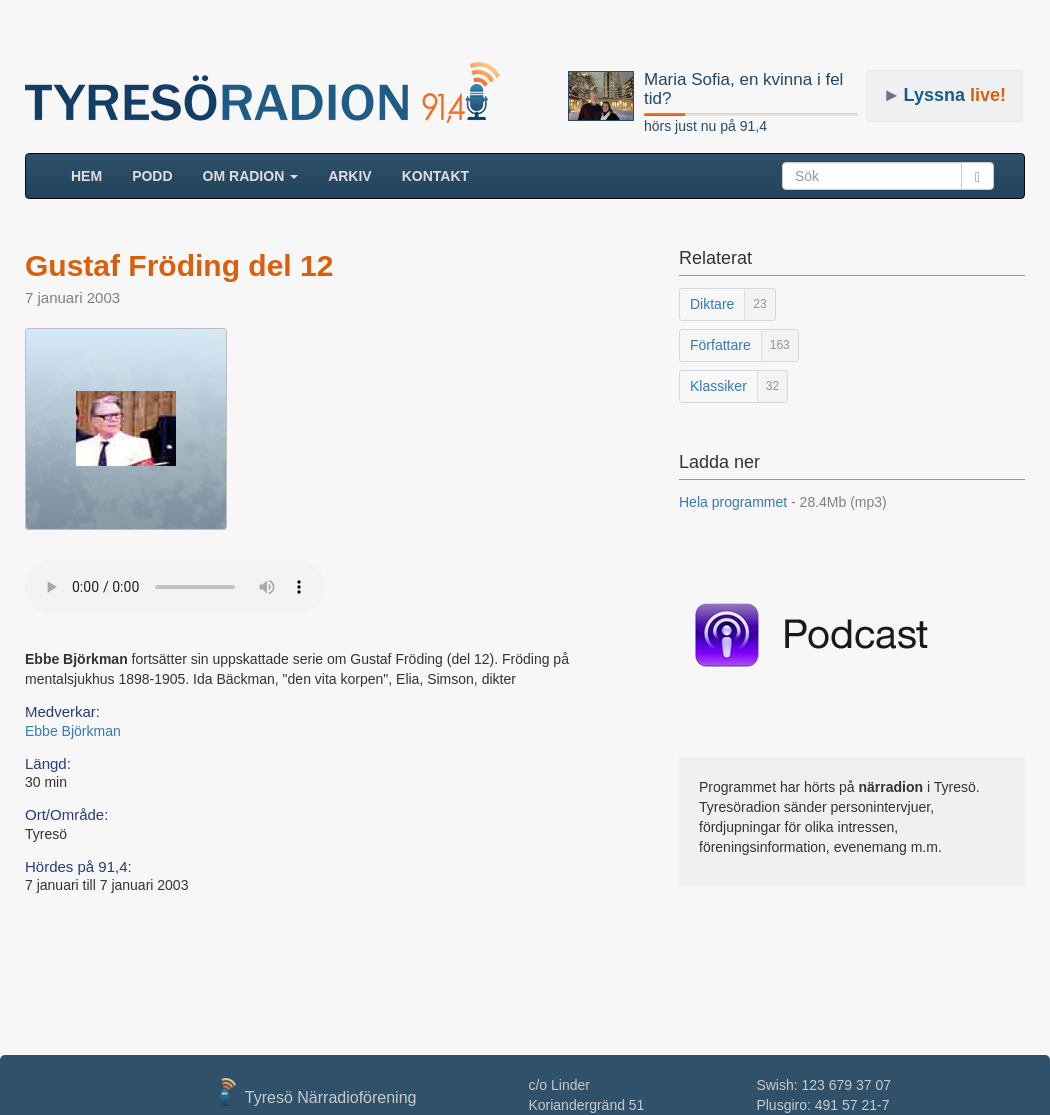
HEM (94, 174)
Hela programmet (783, 502)
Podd (152, 176)
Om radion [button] (251, 176)
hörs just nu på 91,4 (705, 126)
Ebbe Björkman (73, 731)
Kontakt (435, 176)
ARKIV (350, 176)
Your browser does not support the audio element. (175, 587)
